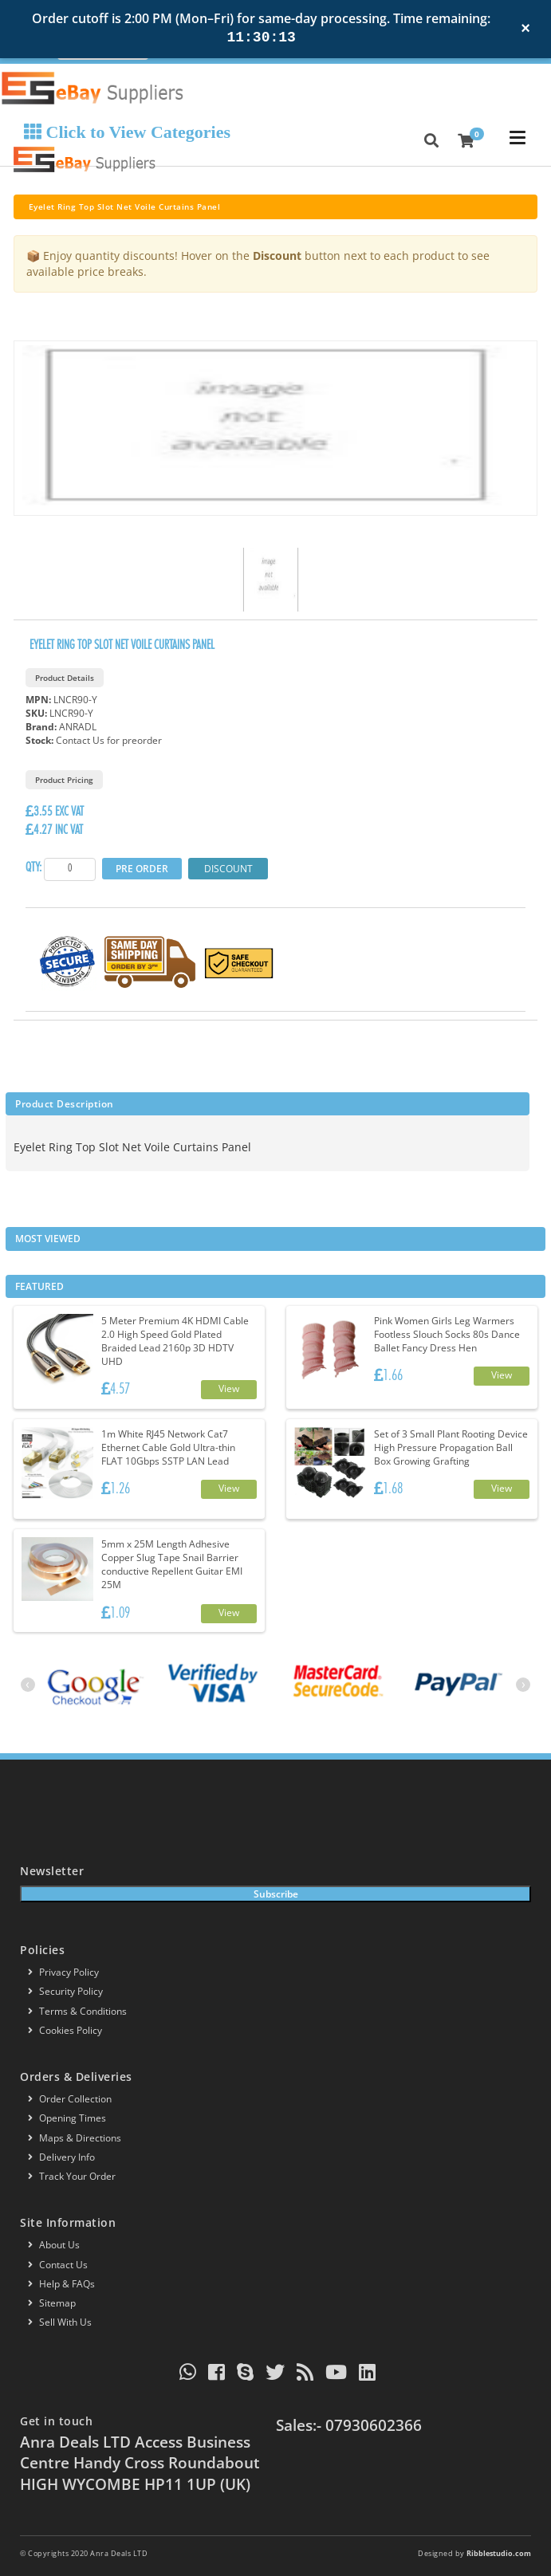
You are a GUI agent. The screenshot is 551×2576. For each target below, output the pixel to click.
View (228, 1388)
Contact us (58, 2264)
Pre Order (142, 868)
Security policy (65, 1991)
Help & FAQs (61, 2284)
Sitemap (52, 2303)
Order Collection (70, 2099)
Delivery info (61, 2157)
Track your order (72, 2176)
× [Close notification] (525, 28)
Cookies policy (65, 2030)
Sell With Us (60, 2322)
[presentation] (28, 1684)
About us (54, 2245)
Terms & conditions (77, 2011)
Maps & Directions (74, 2138)
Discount (228, 868)
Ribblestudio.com (498, 2553)
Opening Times (67, 2118)
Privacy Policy (63, 1972)
